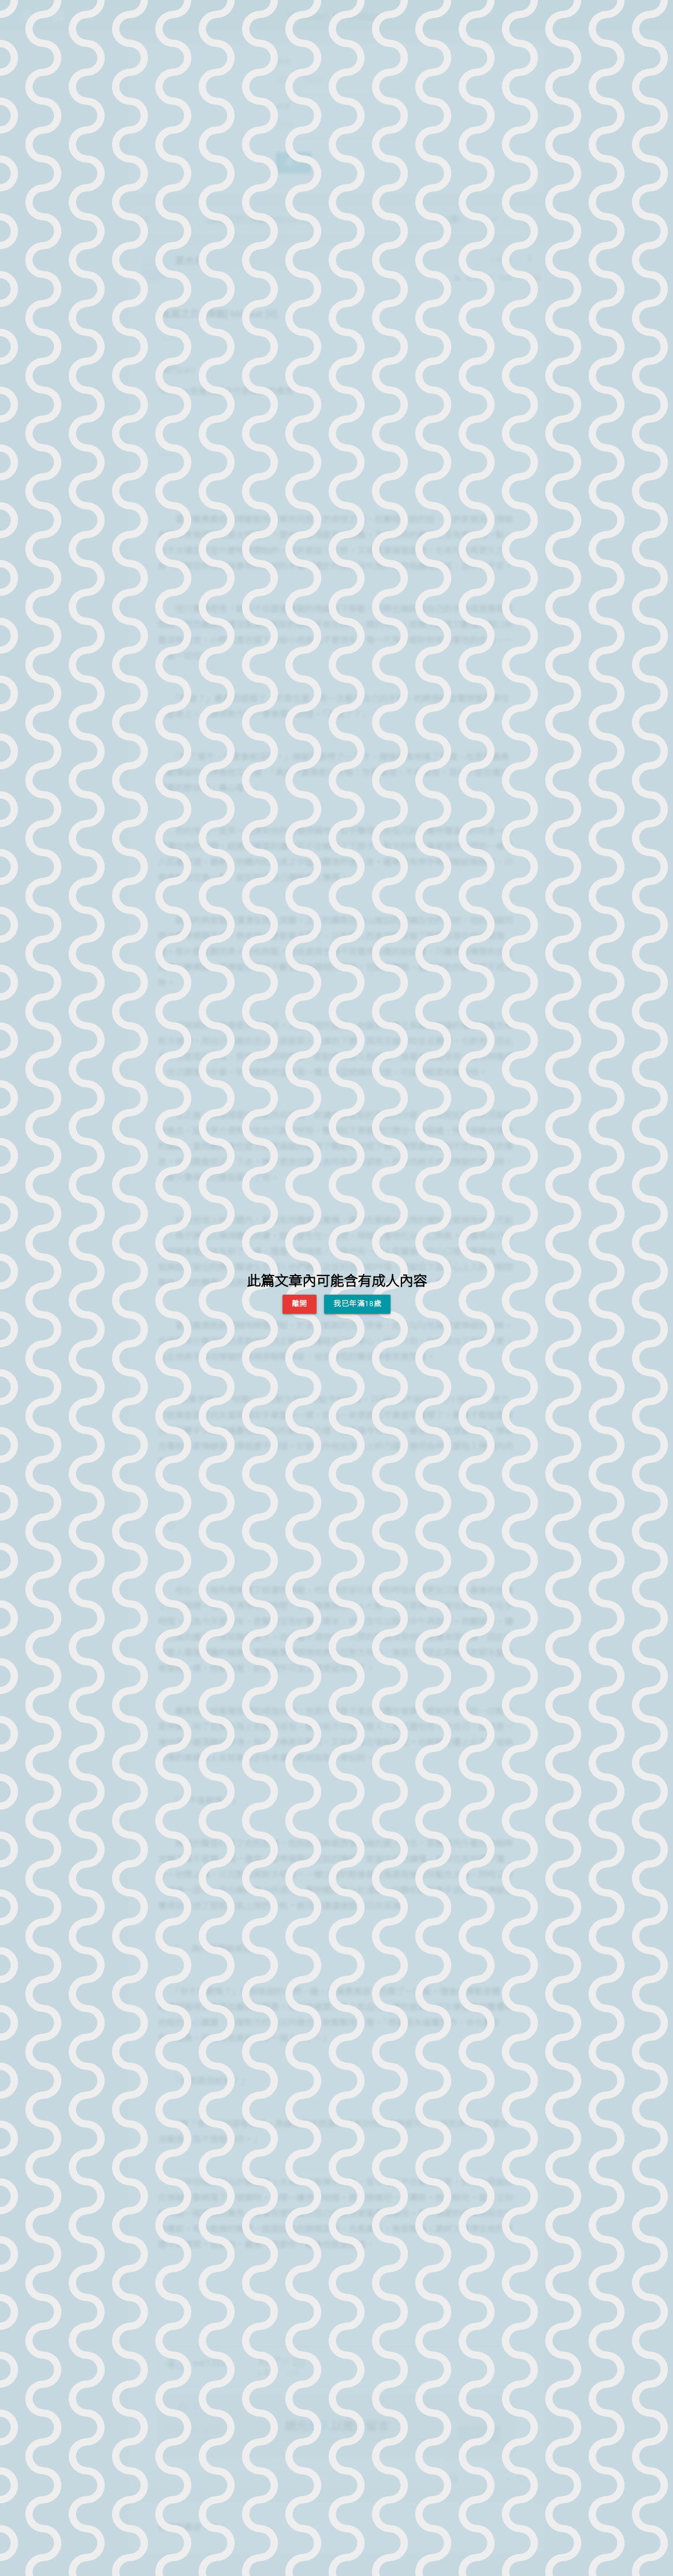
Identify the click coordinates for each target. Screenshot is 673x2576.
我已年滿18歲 (357, 1303)
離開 (299, 1303)
